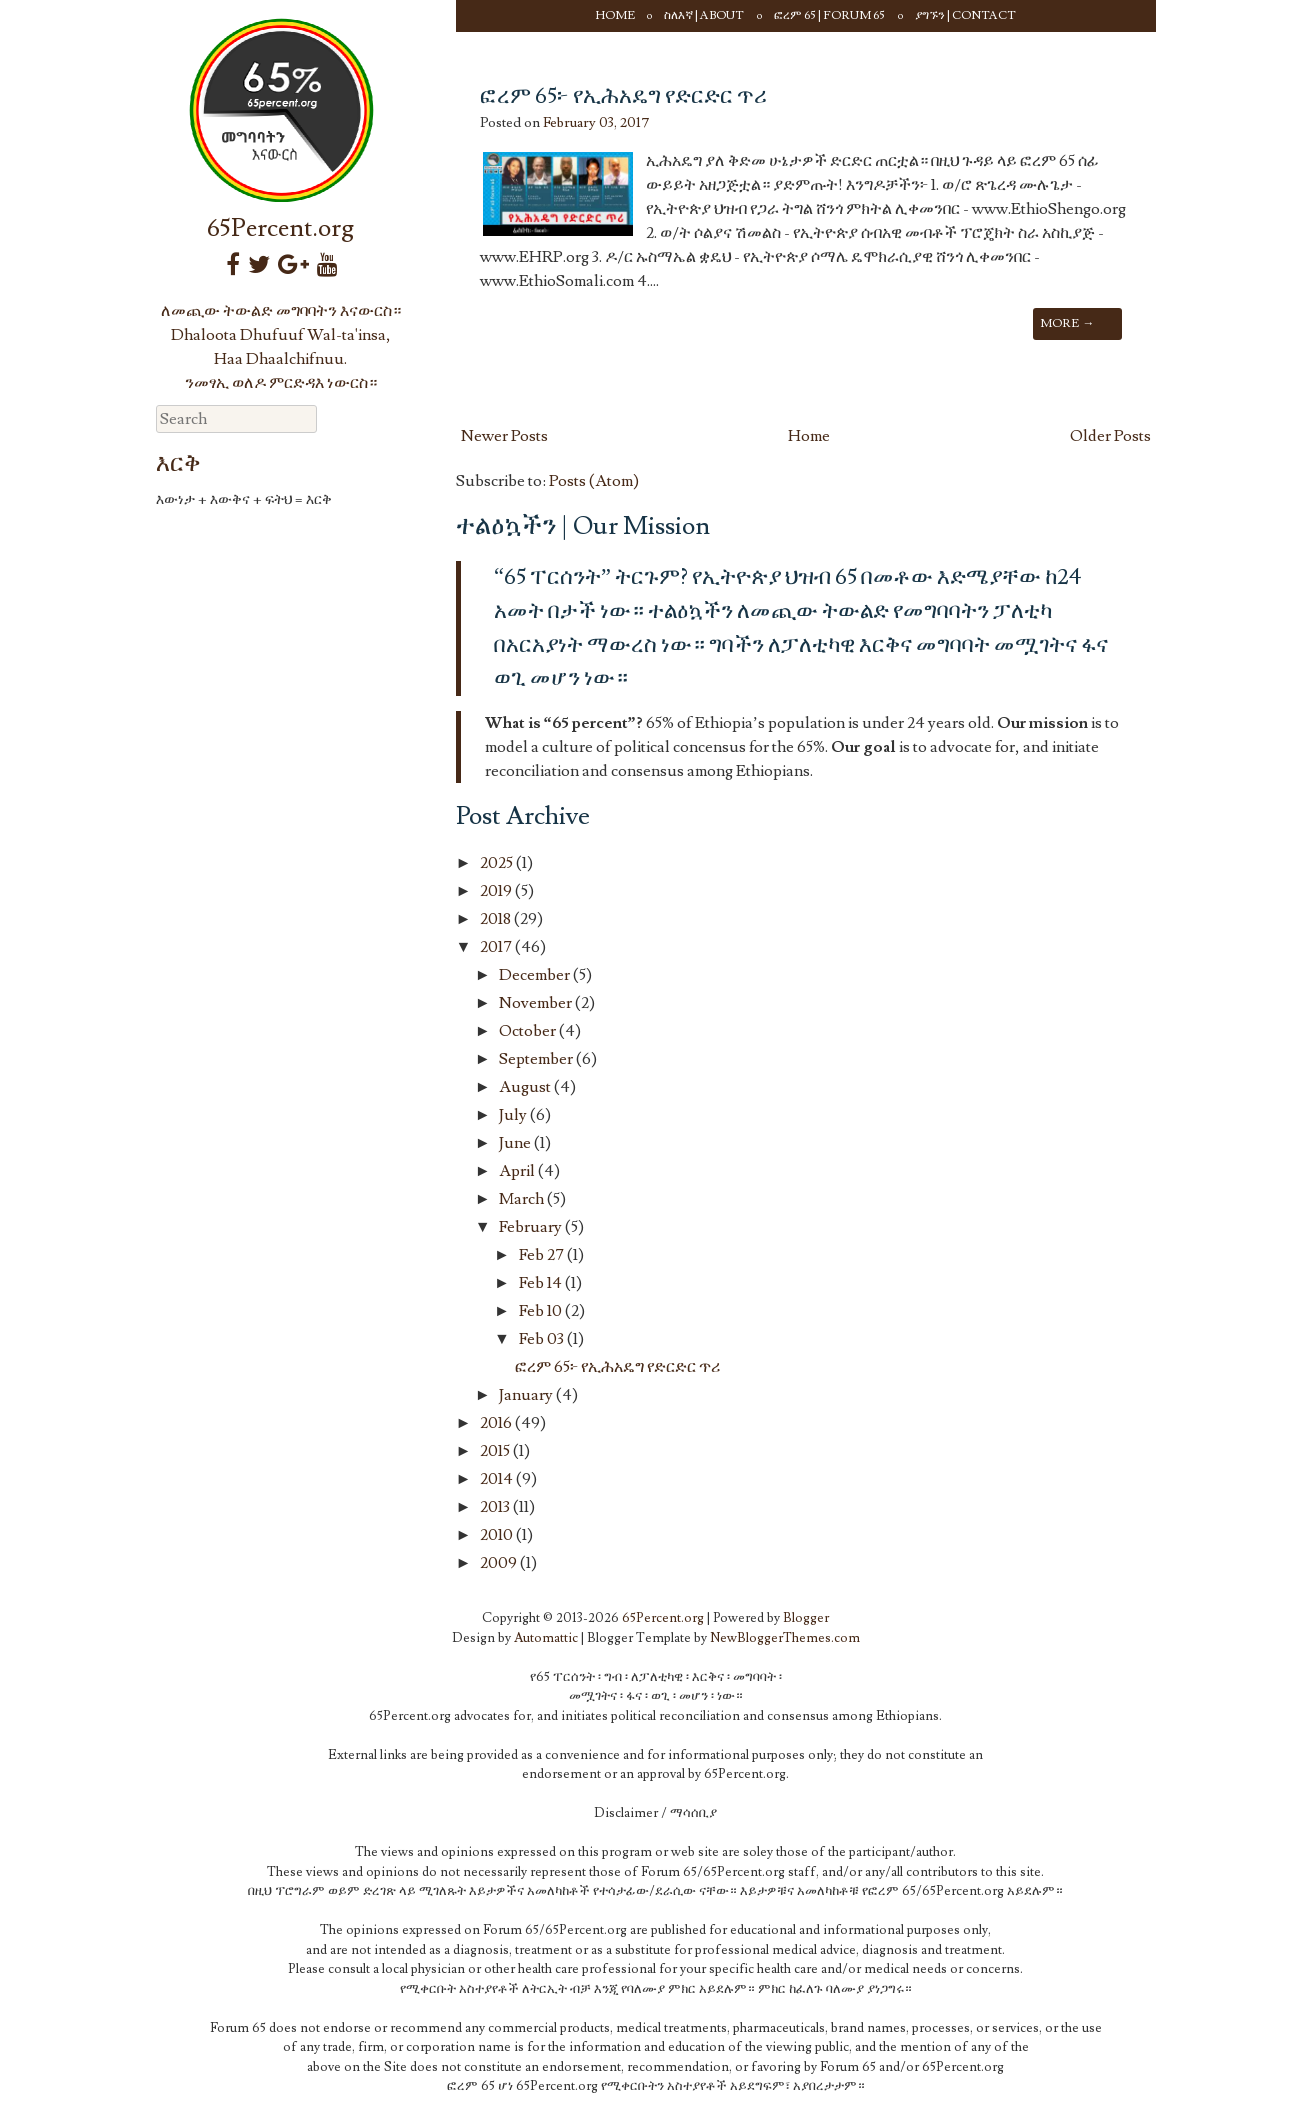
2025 (498, 863)
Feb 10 (542, 1311)
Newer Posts (504, 436)
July (514, 1115)
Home (615, 15)
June (516, 1143)
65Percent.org (280, 228)
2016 (497, 1423)
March (523, 1199)
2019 (497, 891)
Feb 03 (543, 1339)
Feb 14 (542, 1283)
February (532, 1227)
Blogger (806, 1618)
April (518, 1171)
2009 (500, 1563)
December (536, 975)
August (526, 1087)
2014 (498, 1479)
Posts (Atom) (594, 481)
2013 (496, 1507)
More (1067, 323)
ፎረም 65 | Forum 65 (829, 15)
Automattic (546, 1638)
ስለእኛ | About (704, 15)
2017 (497, 947)
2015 (496, 1451)
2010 (498, 1535)
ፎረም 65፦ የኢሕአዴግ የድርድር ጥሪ (623, 96)
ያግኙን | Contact (965, 15)
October (529, 1031)
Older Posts (1110, 436)
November (537, 1003)
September (537, 1059)
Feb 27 (543, 1255)
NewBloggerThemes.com (785, 1638)
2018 (497, 919)
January (527, 1395)
